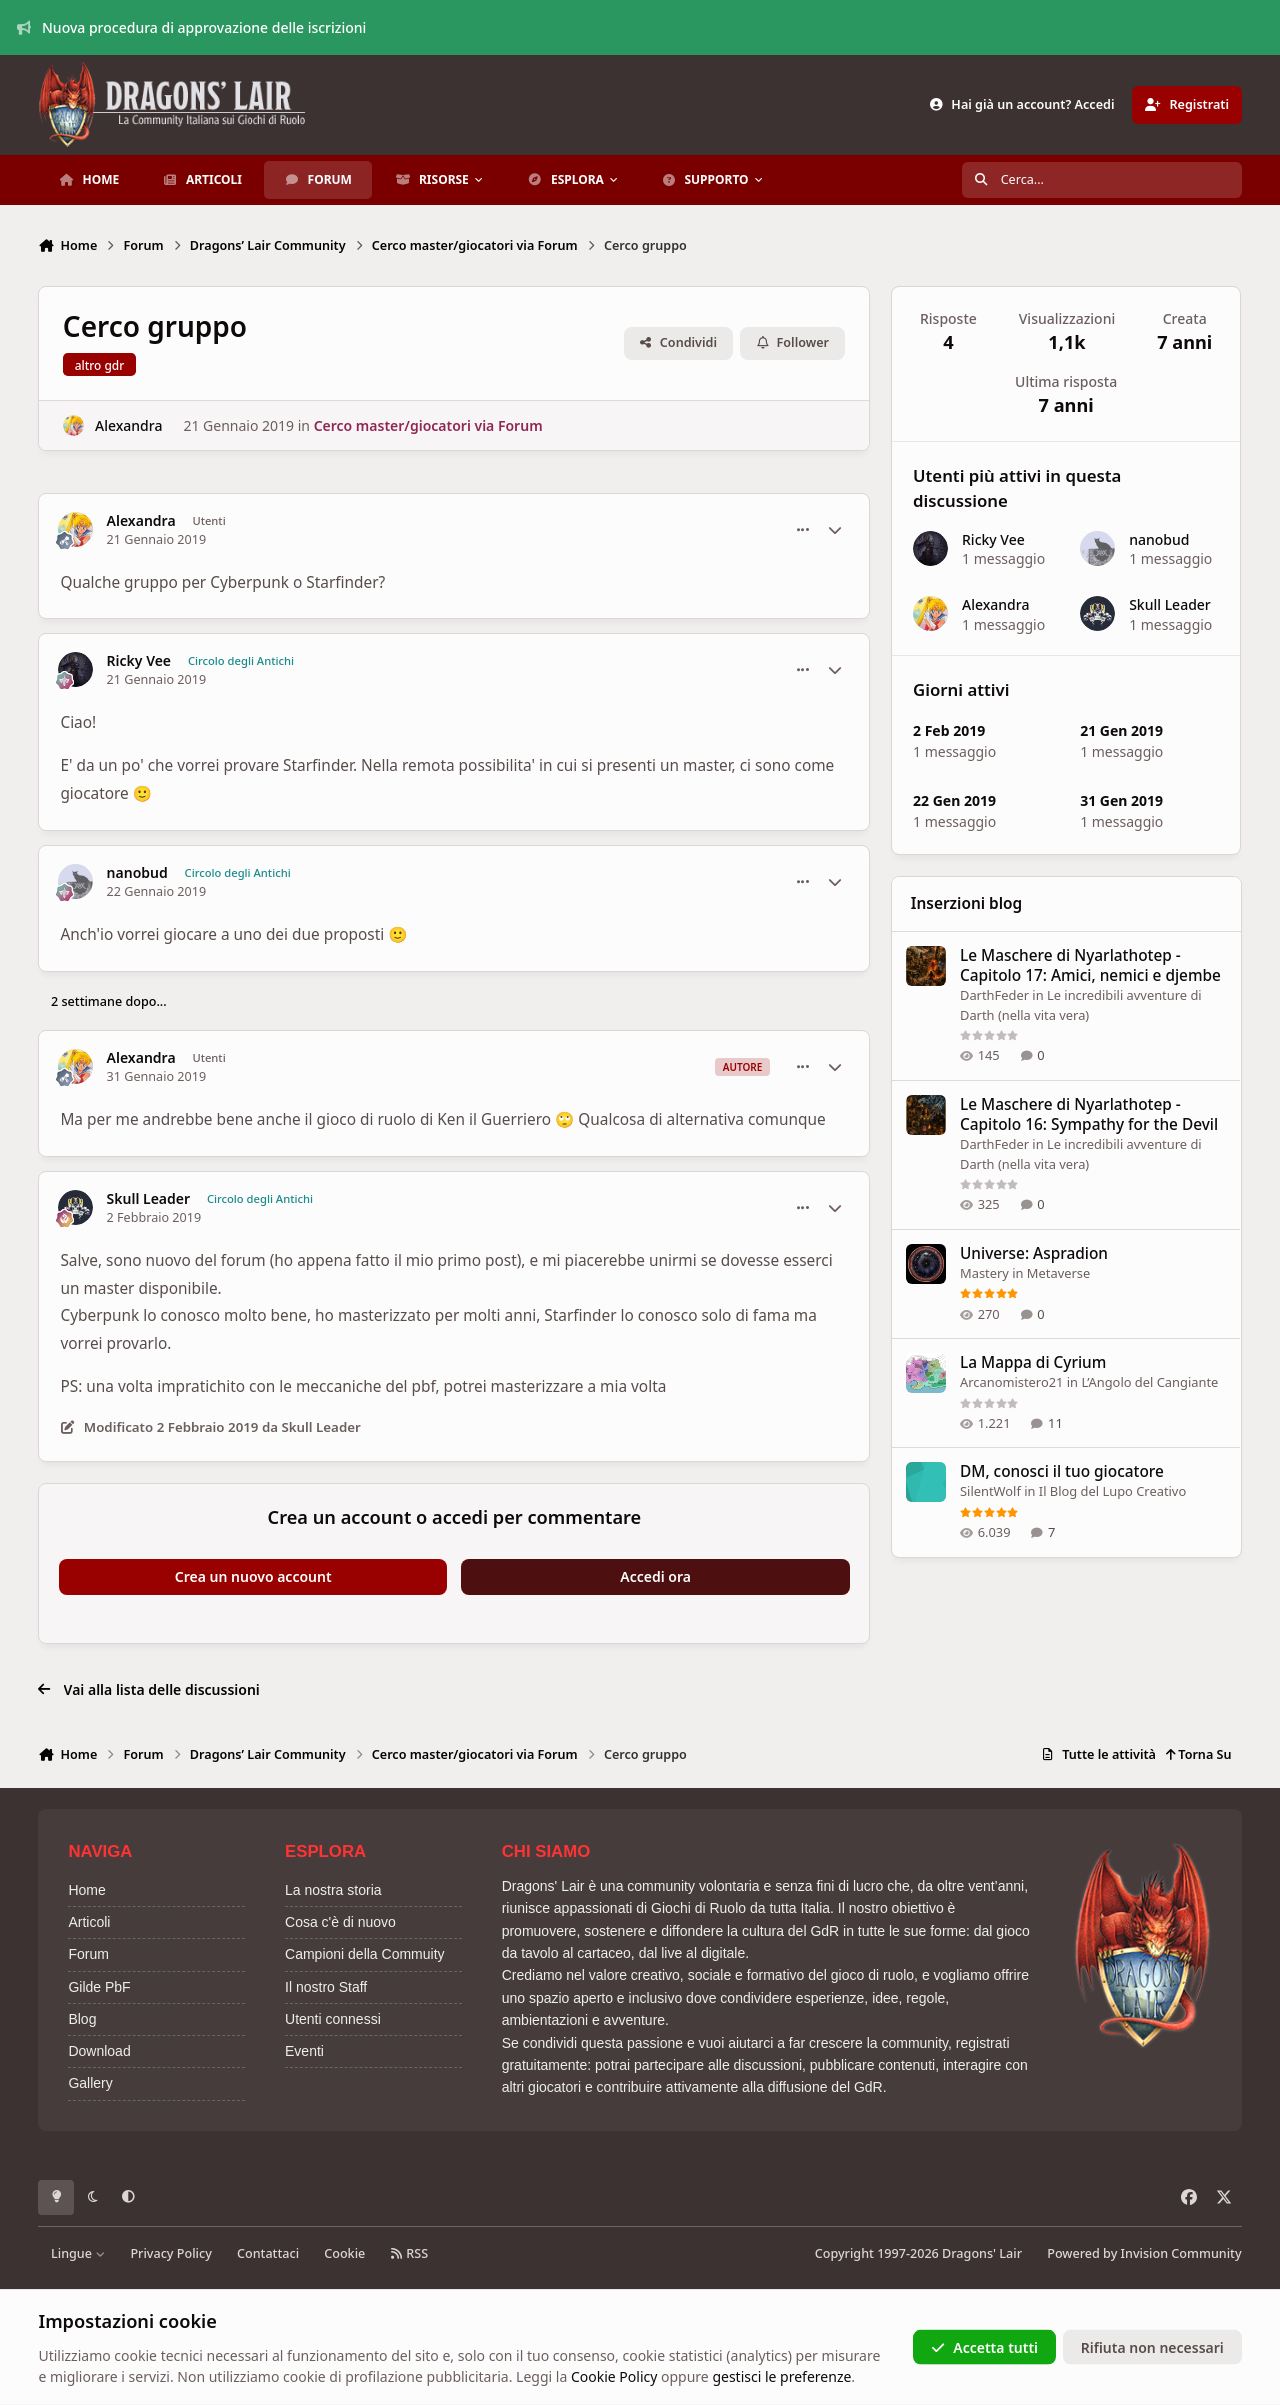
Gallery (90, 2083)
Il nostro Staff (326, 1987)
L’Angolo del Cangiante (1150, 1382)
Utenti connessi (333, 2019)
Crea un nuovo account (253, 1576)
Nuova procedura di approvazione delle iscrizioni (192, 27)
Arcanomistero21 (1011, 1382)
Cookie (344, 2253)
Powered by (1144, 2253)
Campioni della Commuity (365, 1954)
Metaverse (1058, 1273)
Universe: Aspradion (1034, 1253)
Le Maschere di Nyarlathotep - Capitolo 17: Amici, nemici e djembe (1090, 965)
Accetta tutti (984, 2346)
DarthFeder (994, 995)
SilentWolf (990, 1491)
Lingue (78, 2253)
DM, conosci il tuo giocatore (1062, 1471)
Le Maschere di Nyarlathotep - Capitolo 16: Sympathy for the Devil (1089, 1114)
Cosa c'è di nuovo (340, 1922)
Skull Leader (148, 1199)
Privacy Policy (170, 2253)
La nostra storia (333, 1890)
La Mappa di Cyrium (1033, 1362)
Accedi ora (655, 1576)
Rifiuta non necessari (1152, 2346)
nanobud (137, 873)
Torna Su (1198, 1754)
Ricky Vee (139, 661)
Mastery (984, 1273)
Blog (82, 2019)
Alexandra (128, 425)
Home (86, 1890)
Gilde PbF (99, 1987)
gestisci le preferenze (781, 2376)
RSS (409, 2253)
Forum (88, 1954)
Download (99, 2051)
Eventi (304, 2051)
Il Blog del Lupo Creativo (1112, 1491)
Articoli (89, 1922)
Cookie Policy (614, 2376)
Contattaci (268, 2253)
